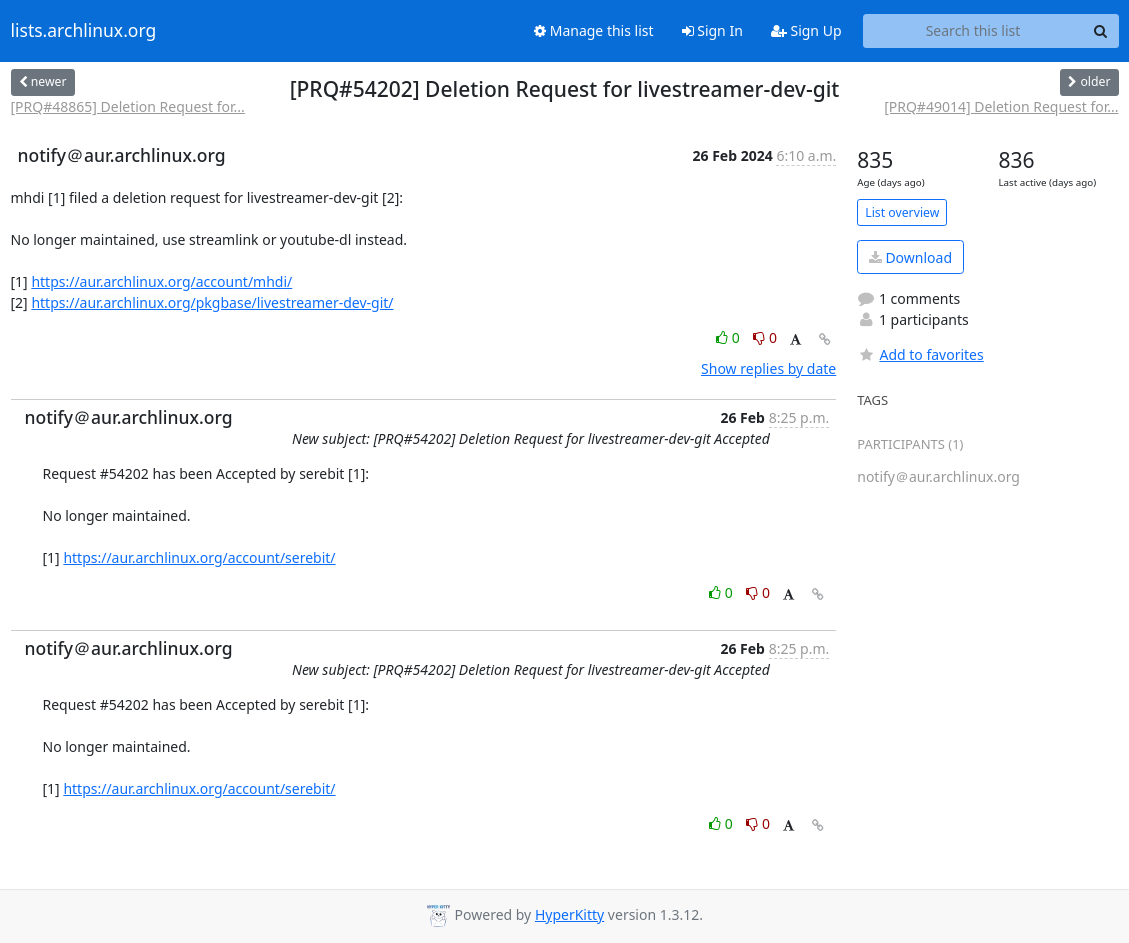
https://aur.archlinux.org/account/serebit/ (199, 557)
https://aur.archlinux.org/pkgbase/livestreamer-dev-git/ (212, 302)
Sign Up (806, 30)
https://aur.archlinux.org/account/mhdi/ (161, 281)
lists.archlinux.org (84, 31)
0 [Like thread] (729, 337)
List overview (902, 212)
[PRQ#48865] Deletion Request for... (128, 106)
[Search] (1101, 31)
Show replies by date (768, 368)
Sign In (712, 30)
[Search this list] (973, 31)
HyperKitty (569, 914)
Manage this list (594, 30)
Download (910, 257)
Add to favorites (920, 354)
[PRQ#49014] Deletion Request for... (1001, 106)
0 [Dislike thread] (765, 337)
